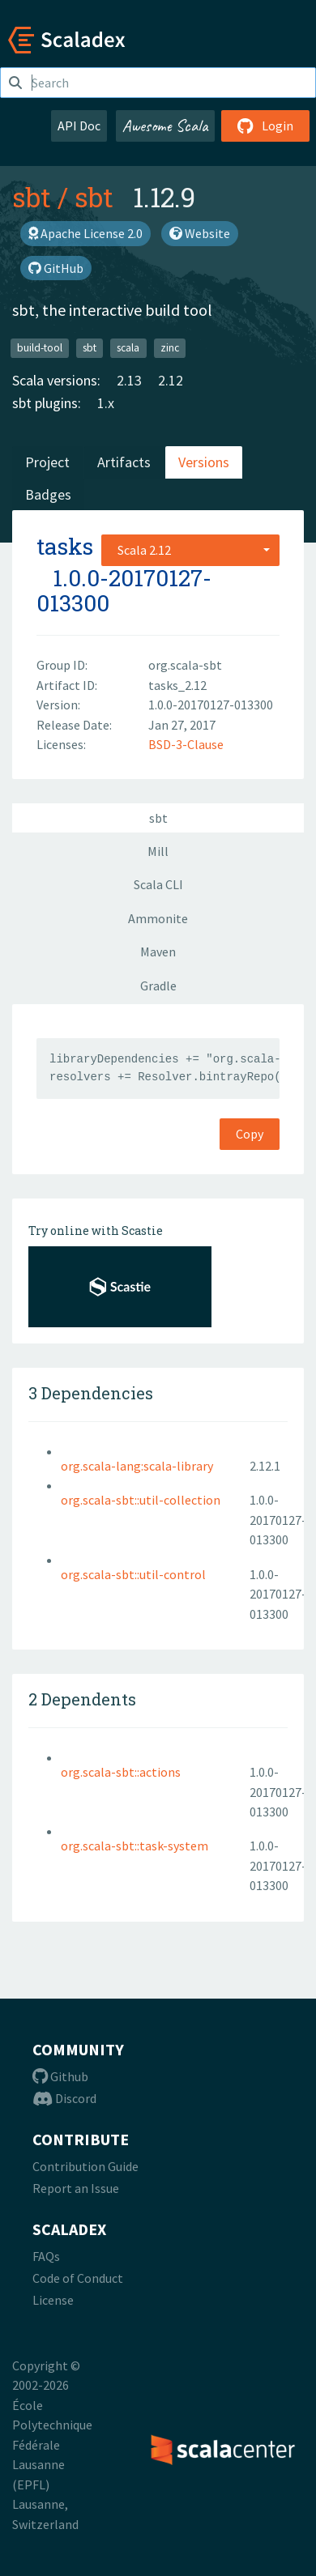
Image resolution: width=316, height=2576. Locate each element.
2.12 (170, 380)
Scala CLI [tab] (158, 884)
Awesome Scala (165, 125)
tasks (64, 546)
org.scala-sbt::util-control (133, 1574)
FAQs (46, 2256)
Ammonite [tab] (158, 918)
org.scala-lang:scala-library (137, 1466)
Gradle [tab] (158, 985)
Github (60, 2076)
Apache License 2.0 (85, 233)
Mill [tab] (158, 851)
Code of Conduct (77, 2278)
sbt (31, 197)
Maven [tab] (158, 951)
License (53, 2300)
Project (47, 462)
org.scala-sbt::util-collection (140, 1500)
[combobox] (190, 549)
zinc (169, 348)
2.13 (129, 380)
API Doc (79, 125)
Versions (203, 462)
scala (128, 348)
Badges (48, 494)
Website (199, 233)
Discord (64, 2098)
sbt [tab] (158, 818)
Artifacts (124, 462)
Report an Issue (75, 2188)
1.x (105, 403)
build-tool (39, 348)
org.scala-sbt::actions (121, 1772)
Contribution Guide (85, 2166)
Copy (249, 1134)
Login (265, 125)
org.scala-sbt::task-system (134, 1845)
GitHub (55, 268)
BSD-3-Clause (186, 744)
